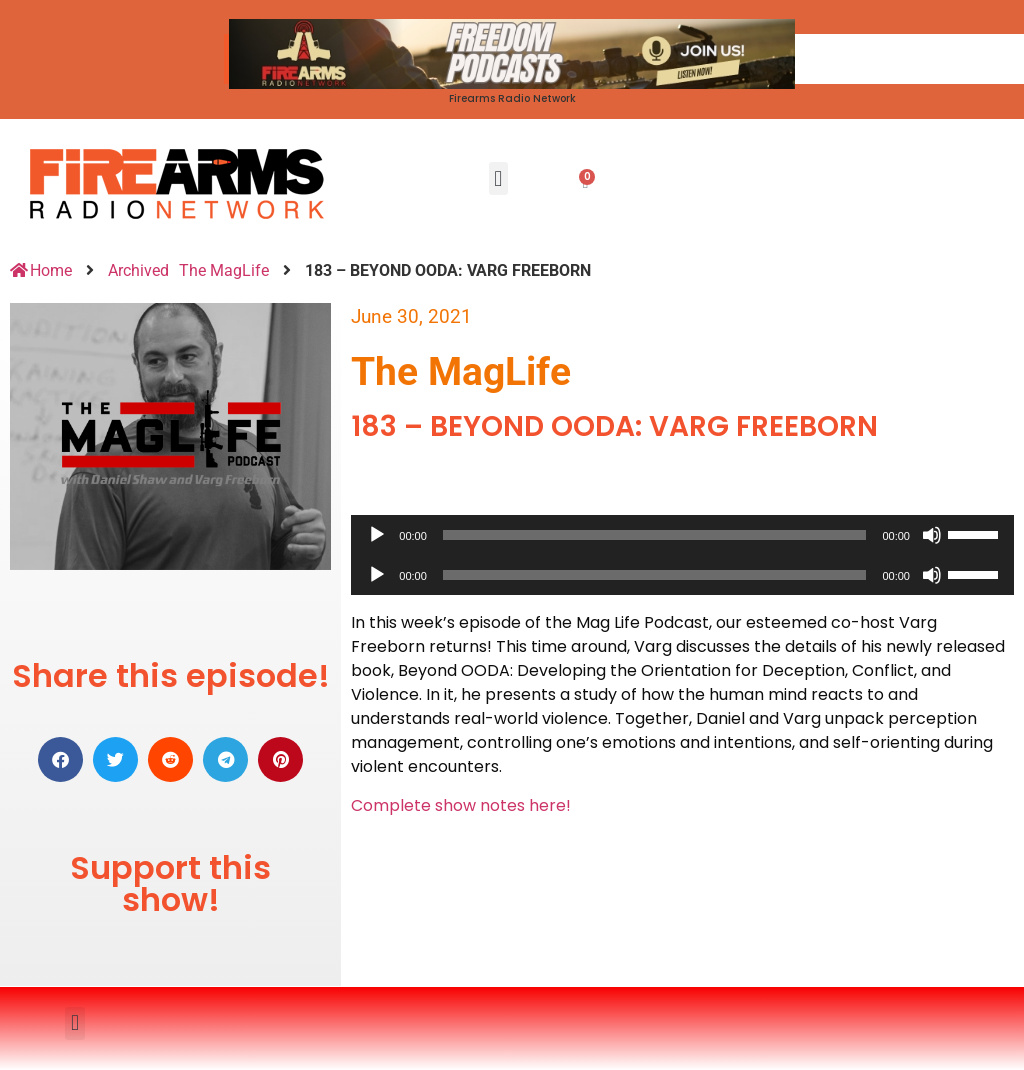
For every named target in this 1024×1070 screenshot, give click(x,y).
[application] (682, 535)
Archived (138, 270)
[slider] (655, 535)
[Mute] (932, 535)
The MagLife (224, 270)
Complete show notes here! (461, 805)
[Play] (377, 535)
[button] (498, 178)
